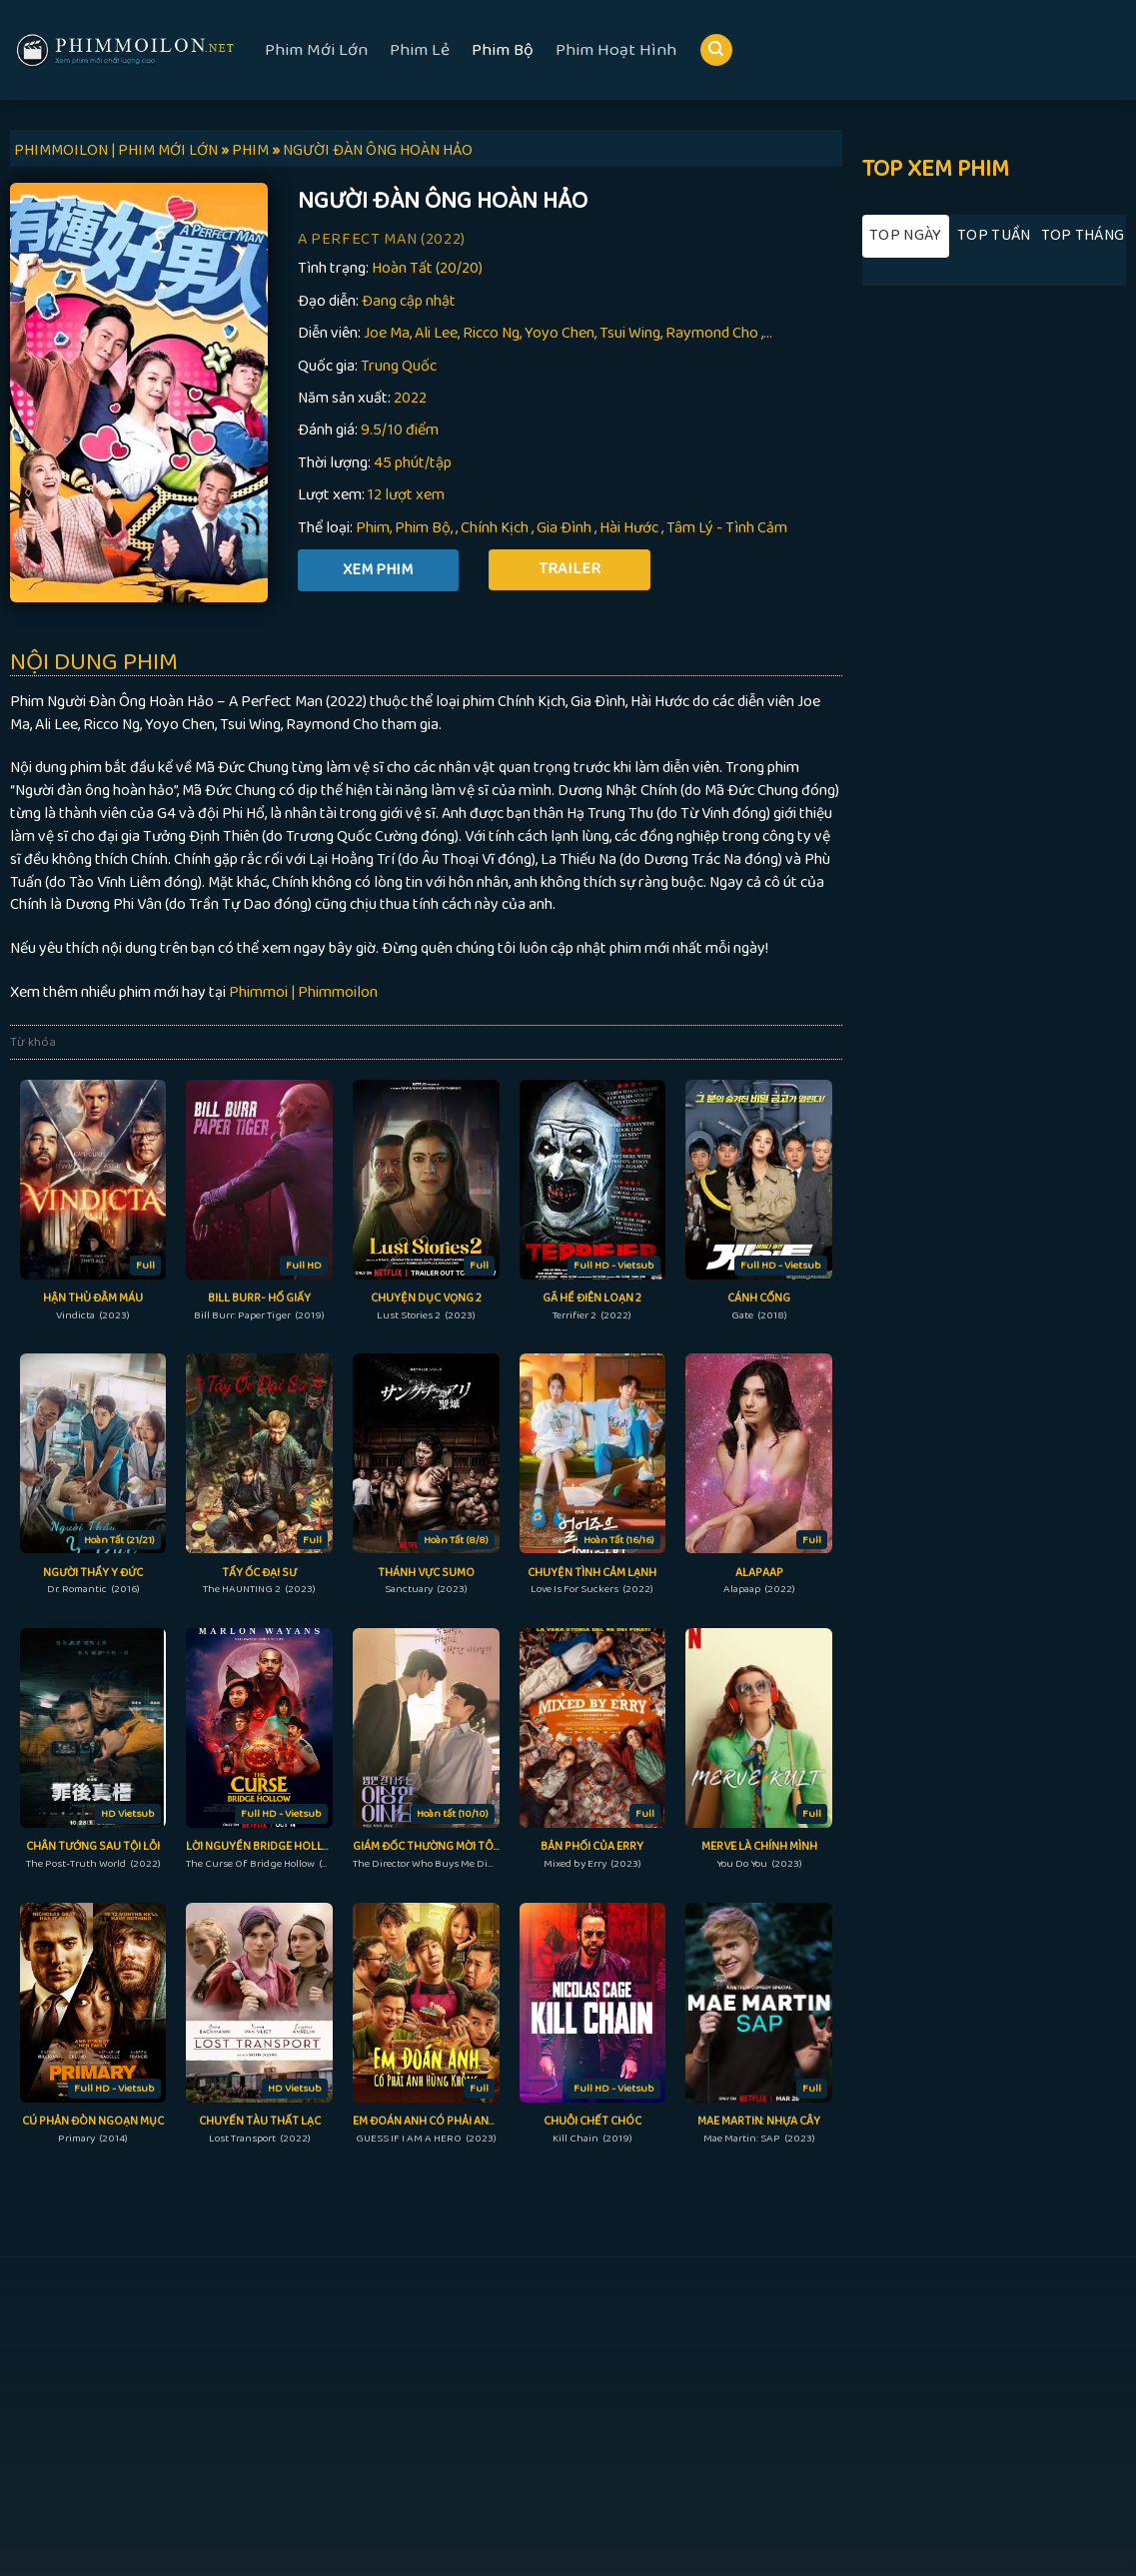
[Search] (716, 50)
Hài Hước (628, 527)
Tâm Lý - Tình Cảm (726, 527)
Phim (373, 527)
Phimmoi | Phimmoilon (303, 992)
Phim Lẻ (420, 50)
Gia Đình (564, 527)
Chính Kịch (495, 527)
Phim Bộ (503, 50)
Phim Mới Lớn (316, 50)
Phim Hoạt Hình (616, 50)
